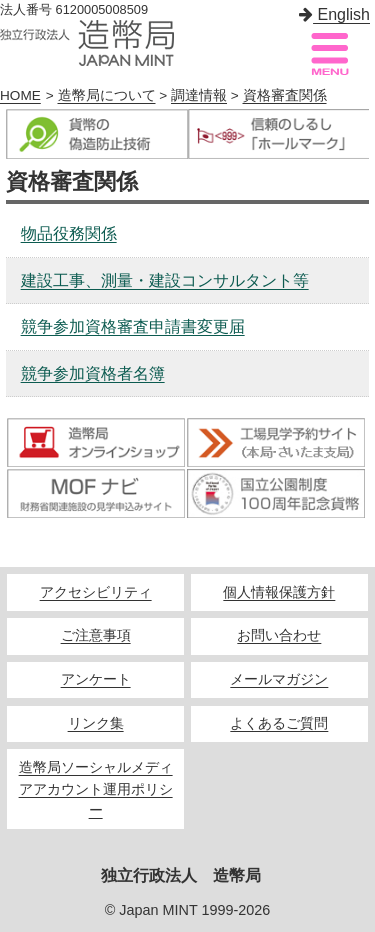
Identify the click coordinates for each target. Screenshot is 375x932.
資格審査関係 (285, 95)
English (334, 14)
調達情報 (199, 95)
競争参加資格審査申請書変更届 (133, 326)
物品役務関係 (69, 233)
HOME (20, 95)
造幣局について (107, 95)
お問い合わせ (279, 635)
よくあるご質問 (279, 723)
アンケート (96, 679)
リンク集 (96, 723)
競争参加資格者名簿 (93, 373)
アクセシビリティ (96, 592)
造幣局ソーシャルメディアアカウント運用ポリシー (96, 789)
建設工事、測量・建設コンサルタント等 (165, 280)
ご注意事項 (96, 635)
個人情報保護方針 (279, 592)
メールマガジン (279, 679)
